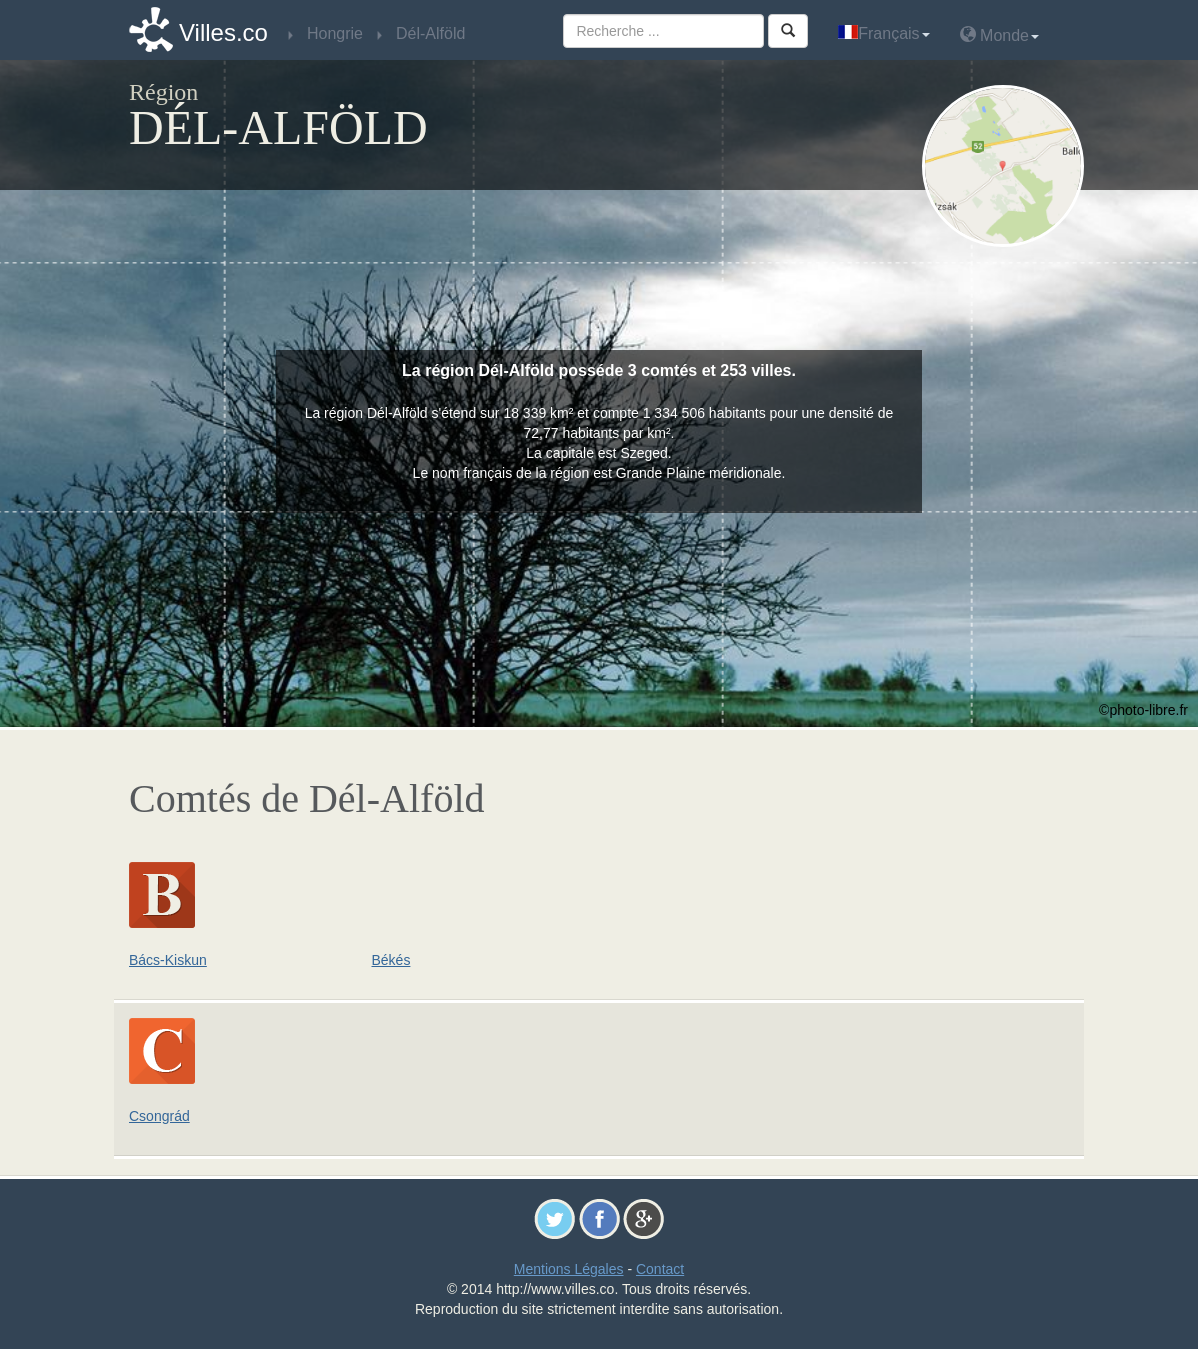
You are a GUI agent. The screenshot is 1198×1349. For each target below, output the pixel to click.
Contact (660, 1269)
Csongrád (159, 1116)
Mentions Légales (569, 1269)
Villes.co (223, 32)
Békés (391, 960)
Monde (999, 34)
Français (883, 33)
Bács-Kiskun (168, 960)
